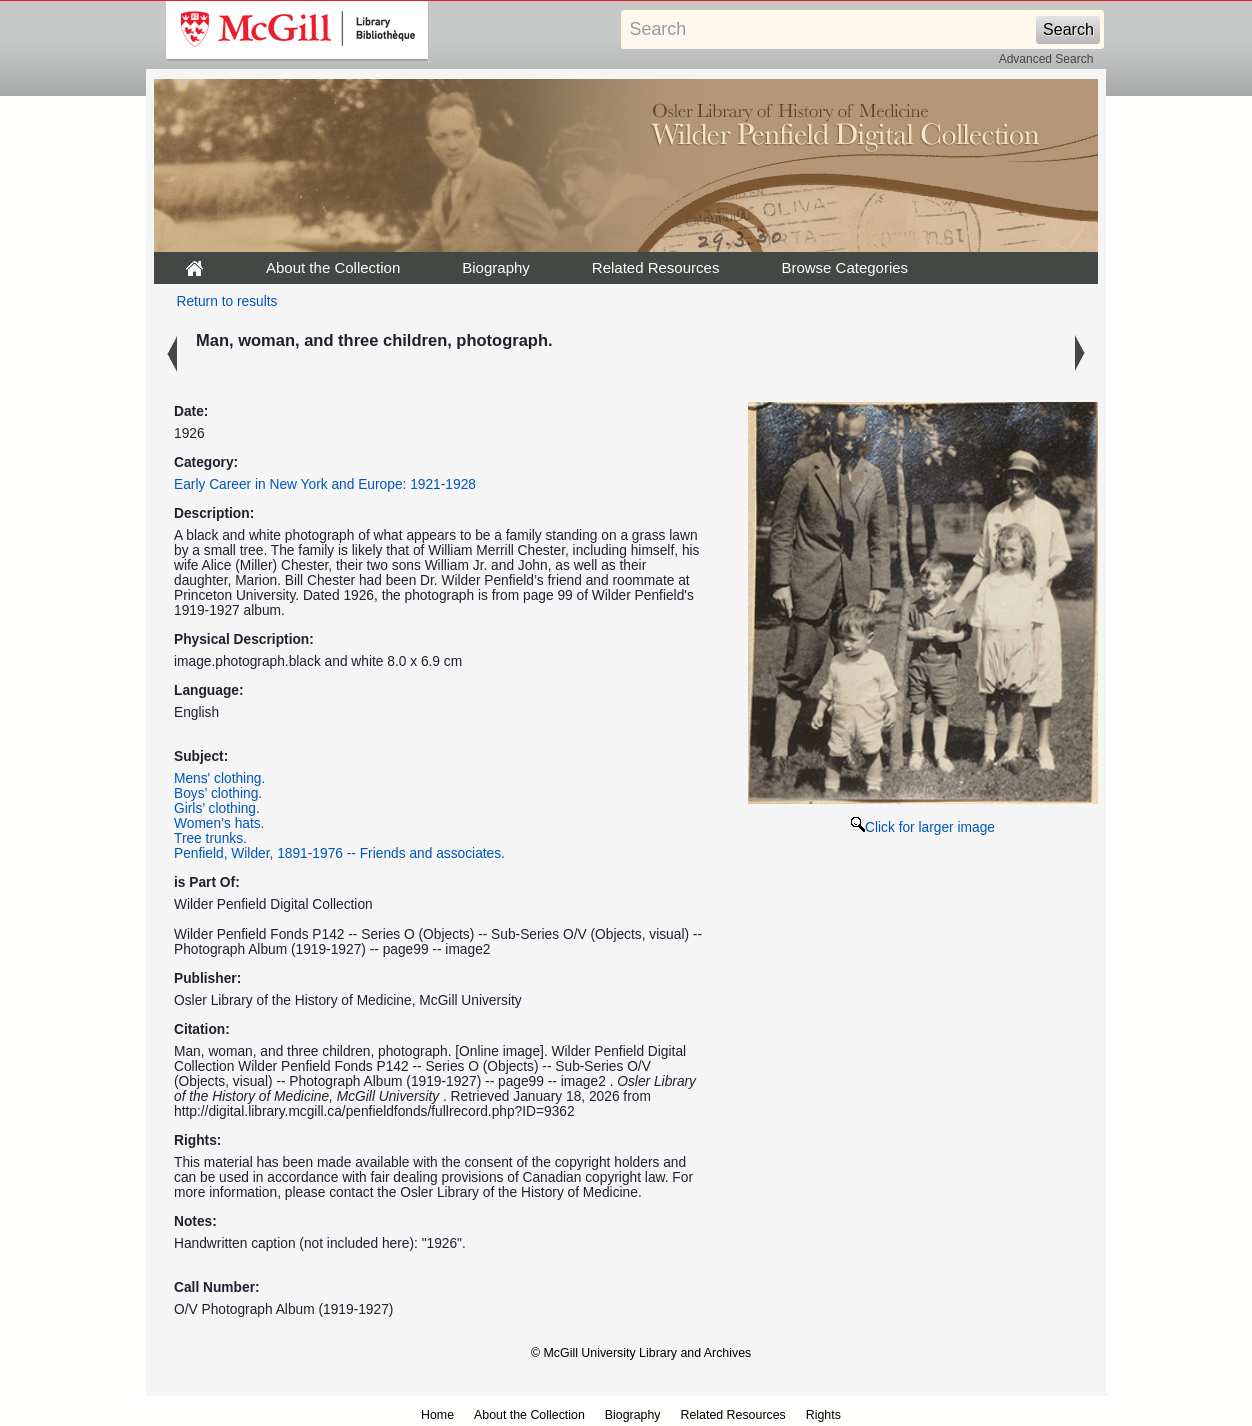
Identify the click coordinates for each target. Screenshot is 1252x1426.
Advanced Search (1046, 59)
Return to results (227, 301)
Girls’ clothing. (217, 808)
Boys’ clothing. (218, 793)
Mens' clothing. (219, 778)
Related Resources (656, 267)
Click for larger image (923, 827)
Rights (823, 1415)
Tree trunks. (210, 838)
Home (437, 1415)
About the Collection (333, 267)
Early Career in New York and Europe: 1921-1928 (325, 484)
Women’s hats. (219, 823)
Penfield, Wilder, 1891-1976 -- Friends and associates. (339, 853)
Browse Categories (844, 267)
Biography (496, 267)
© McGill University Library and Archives (641, 1353)
